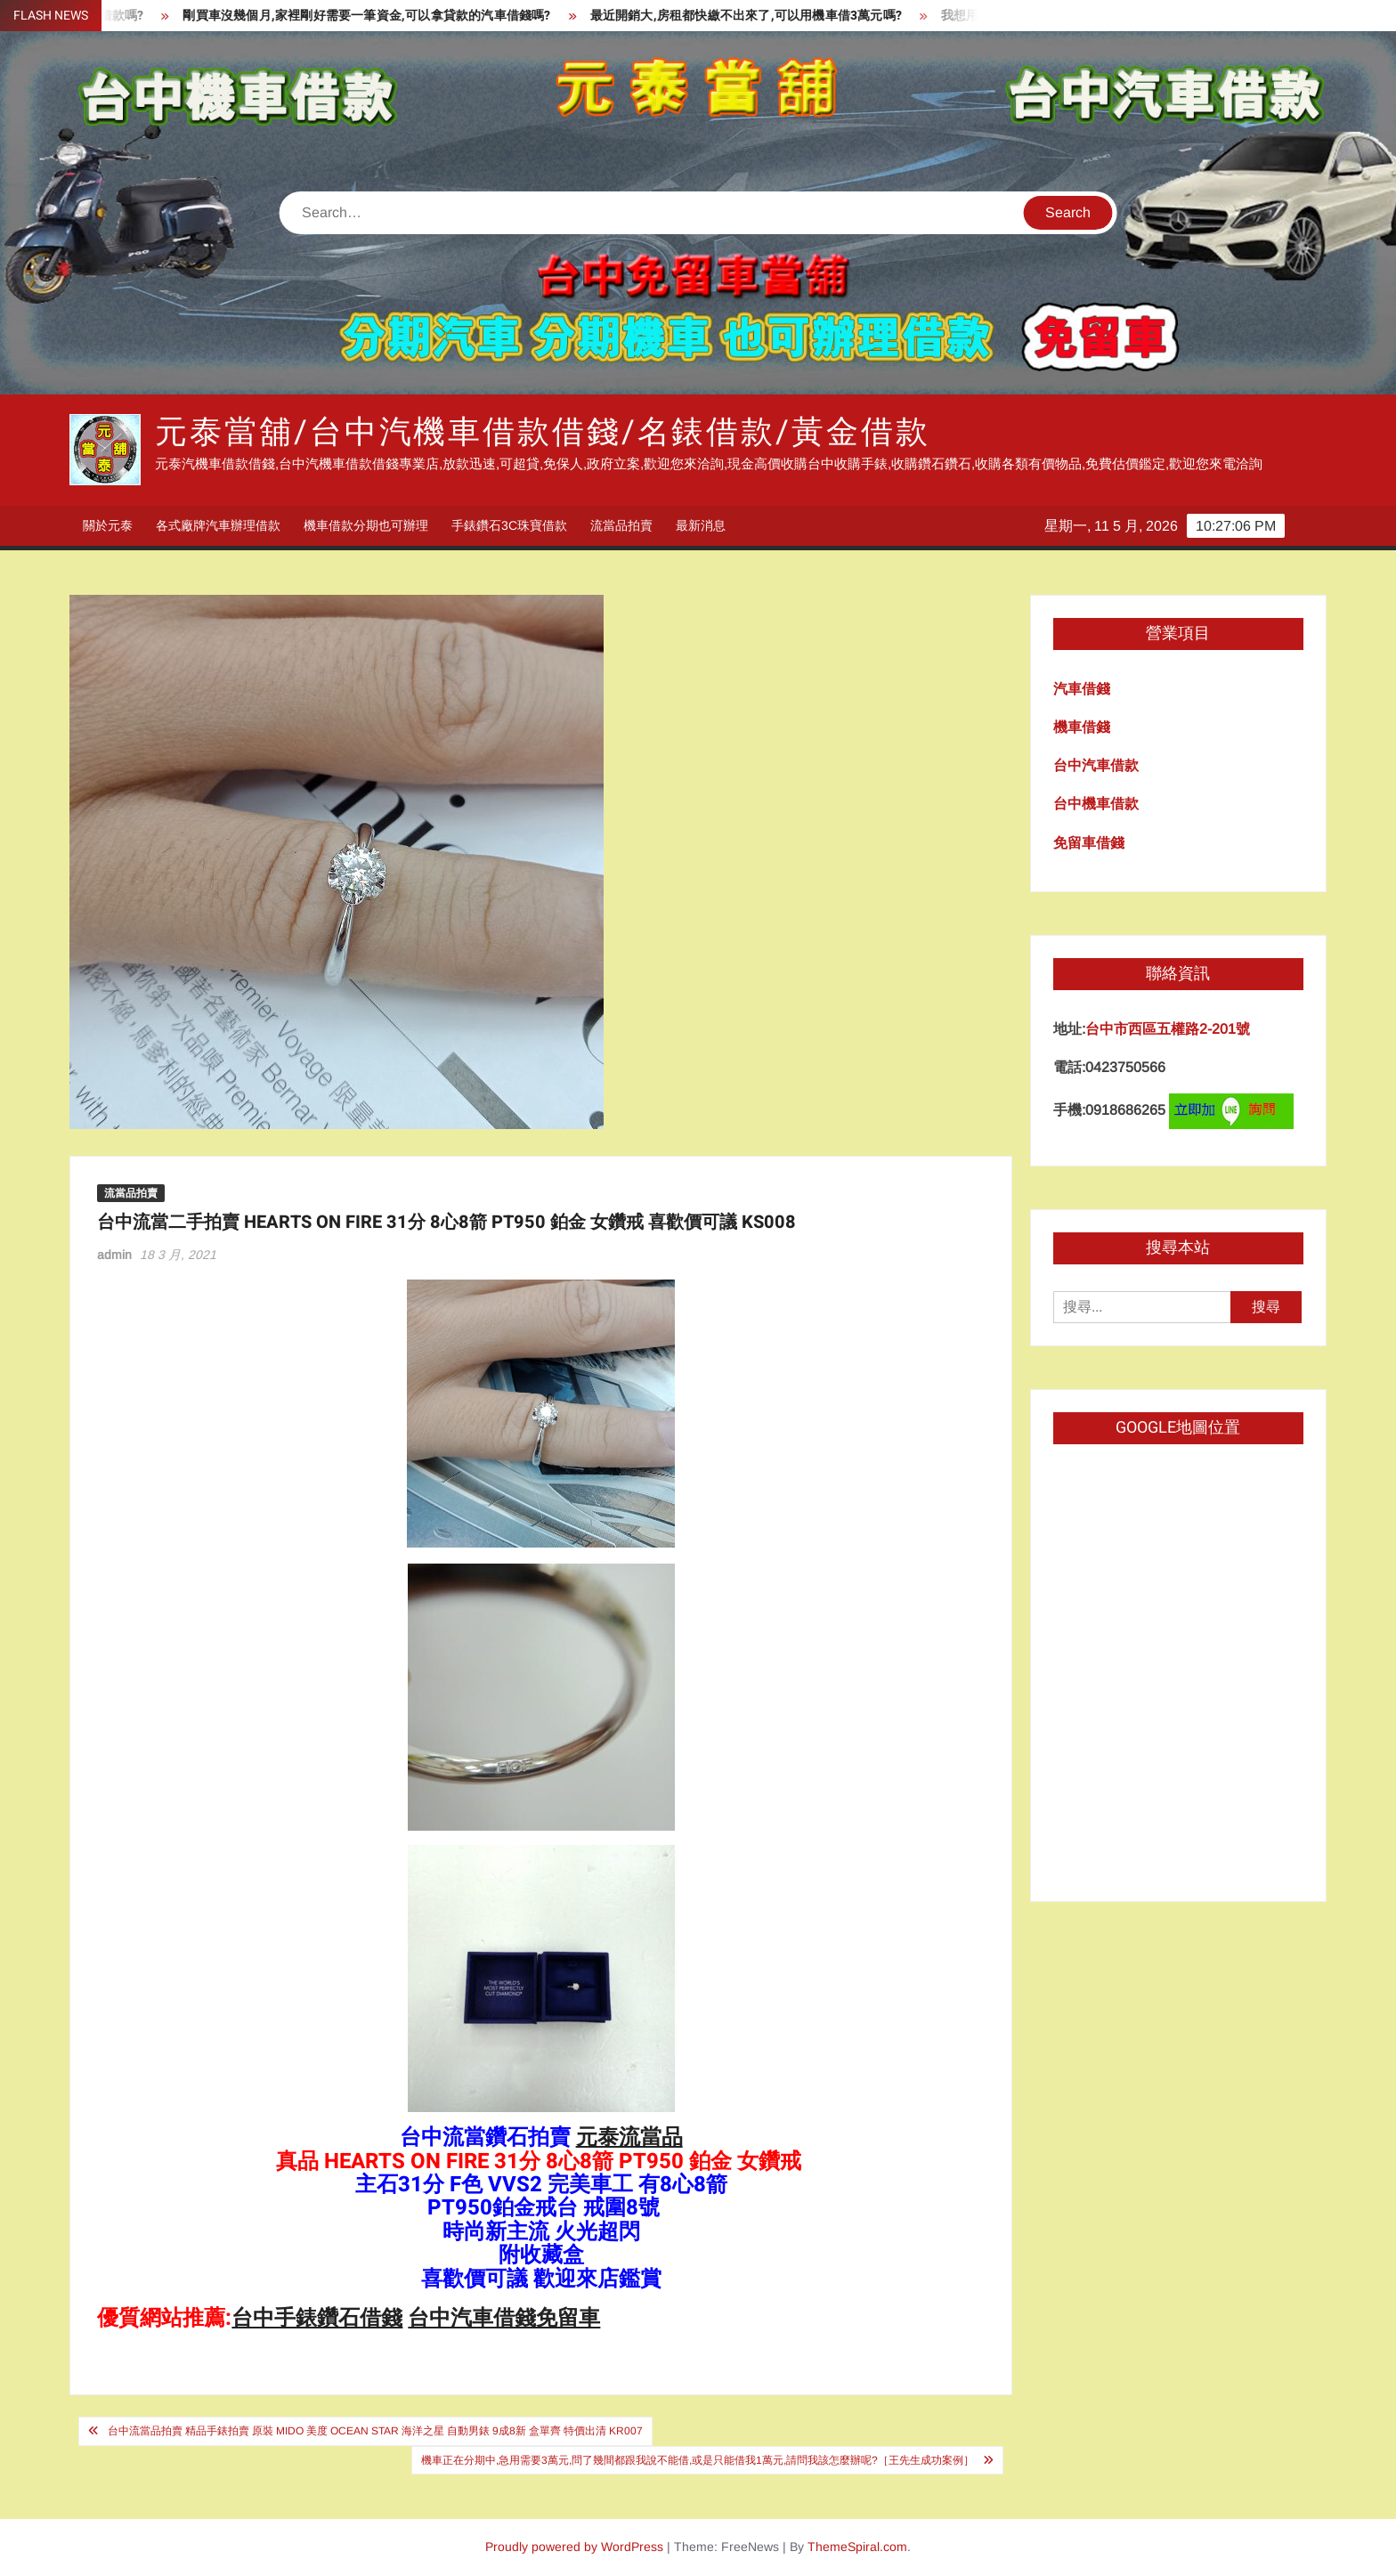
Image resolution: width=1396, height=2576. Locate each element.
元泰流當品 (629, 2137)
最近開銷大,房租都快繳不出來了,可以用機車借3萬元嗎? (761, 15)
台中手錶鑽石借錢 (316, 2318)
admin (114, 1254)
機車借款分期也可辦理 (366, 525)
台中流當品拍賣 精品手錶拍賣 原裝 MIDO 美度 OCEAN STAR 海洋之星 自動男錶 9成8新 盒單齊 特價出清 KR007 (375, 2431)
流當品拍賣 (621, 525)
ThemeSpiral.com (857, 2546)
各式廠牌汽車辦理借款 (218, 525)
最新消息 (701, 525)
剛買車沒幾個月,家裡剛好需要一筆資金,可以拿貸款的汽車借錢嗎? (382, 15)
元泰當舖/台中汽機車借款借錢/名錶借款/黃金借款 (542, 432)
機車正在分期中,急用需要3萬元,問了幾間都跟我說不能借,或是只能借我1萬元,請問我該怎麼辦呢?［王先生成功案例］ (697, 2460)
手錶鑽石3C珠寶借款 (509, 525)
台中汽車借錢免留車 (504, 2318)
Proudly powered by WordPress (574, 2546)
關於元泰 (108, 525)
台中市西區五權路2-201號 (1167, 1028)
